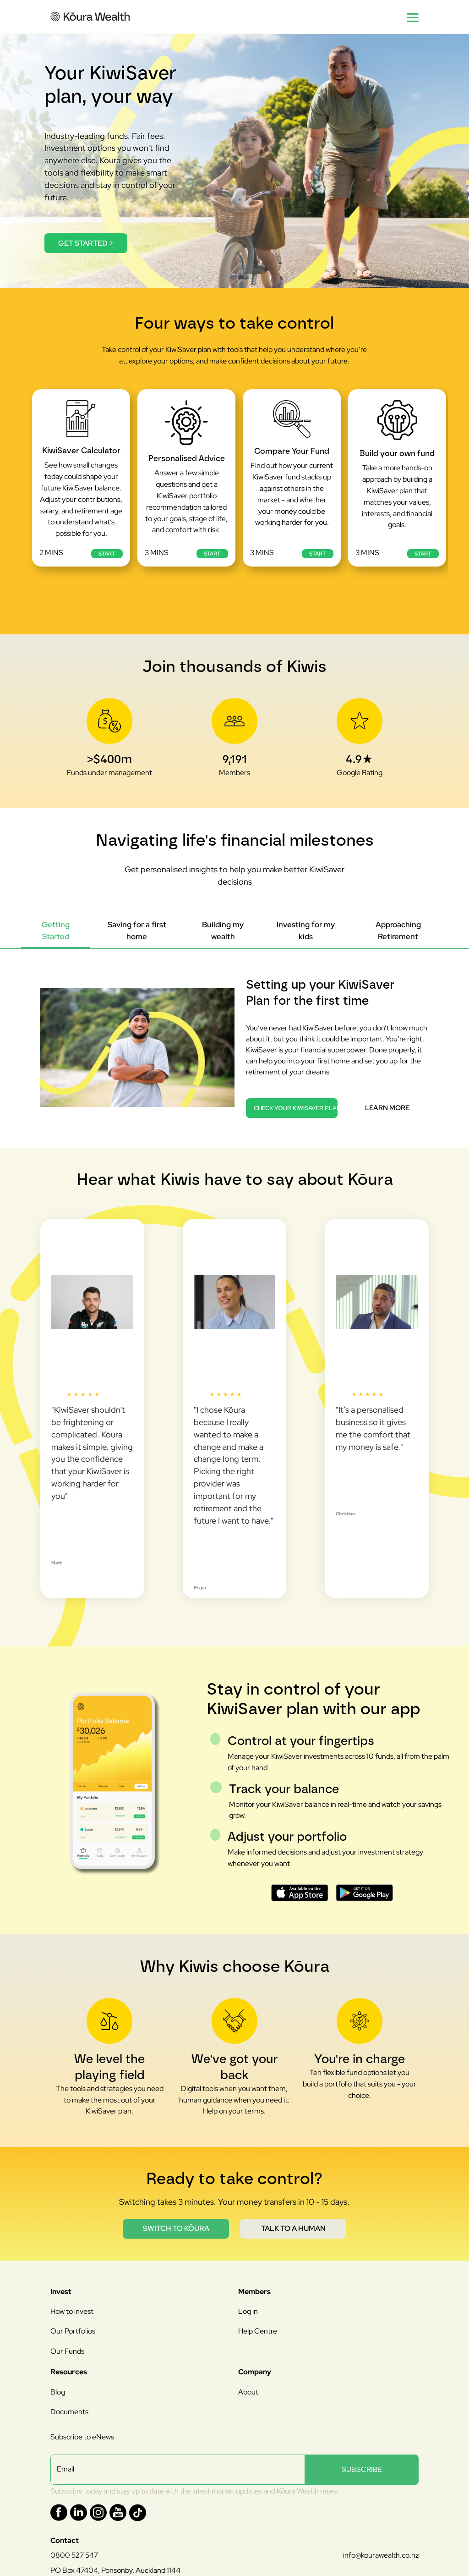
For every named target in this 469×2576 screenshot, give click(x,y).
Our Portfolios (72, 2331)
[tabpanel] (234, 1033)
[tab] (55, 931)
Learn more (387, 1107)
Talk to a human (293, 2228)
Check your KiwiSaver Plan (296, 1108)
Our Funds (67, 2351)
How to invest (71, 2311)
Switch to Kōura (176, 2228)
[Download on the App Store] (299, 1892)
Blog (57, 2392)
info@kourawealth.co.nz (381, 2555)
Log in (248, 2311)
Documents (69, 2411)
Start (106, 553)
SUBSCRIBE (362, 2469)
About (248, 2392)
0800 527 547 (74, 2555)
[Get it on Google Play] (364, 1892)
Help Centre (257, 2331)
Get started (86, 243)
